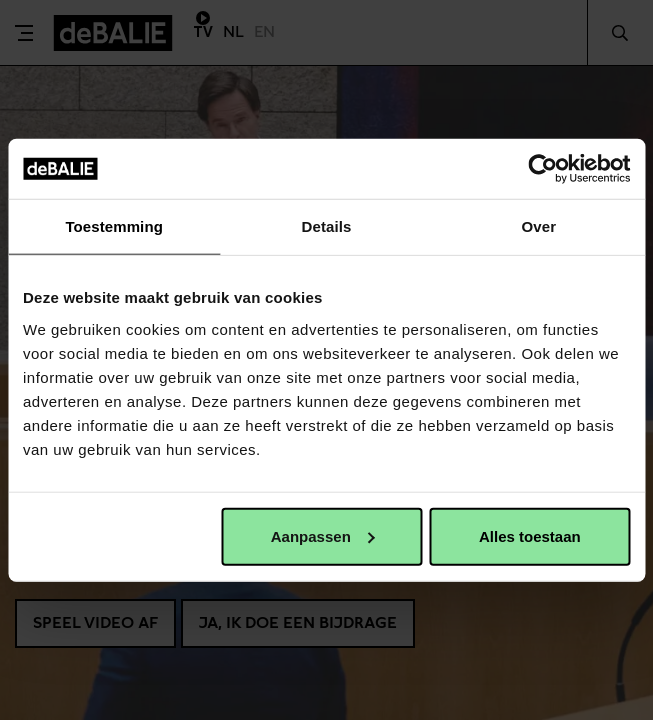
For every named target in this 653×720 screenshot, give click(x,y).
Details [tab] (327, 226)
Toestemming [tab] (114, 226)
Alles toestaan (530, 535)
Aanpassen (323, 535)
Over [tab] (539, 226)
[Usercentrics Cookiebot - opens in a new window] (542, 169)
